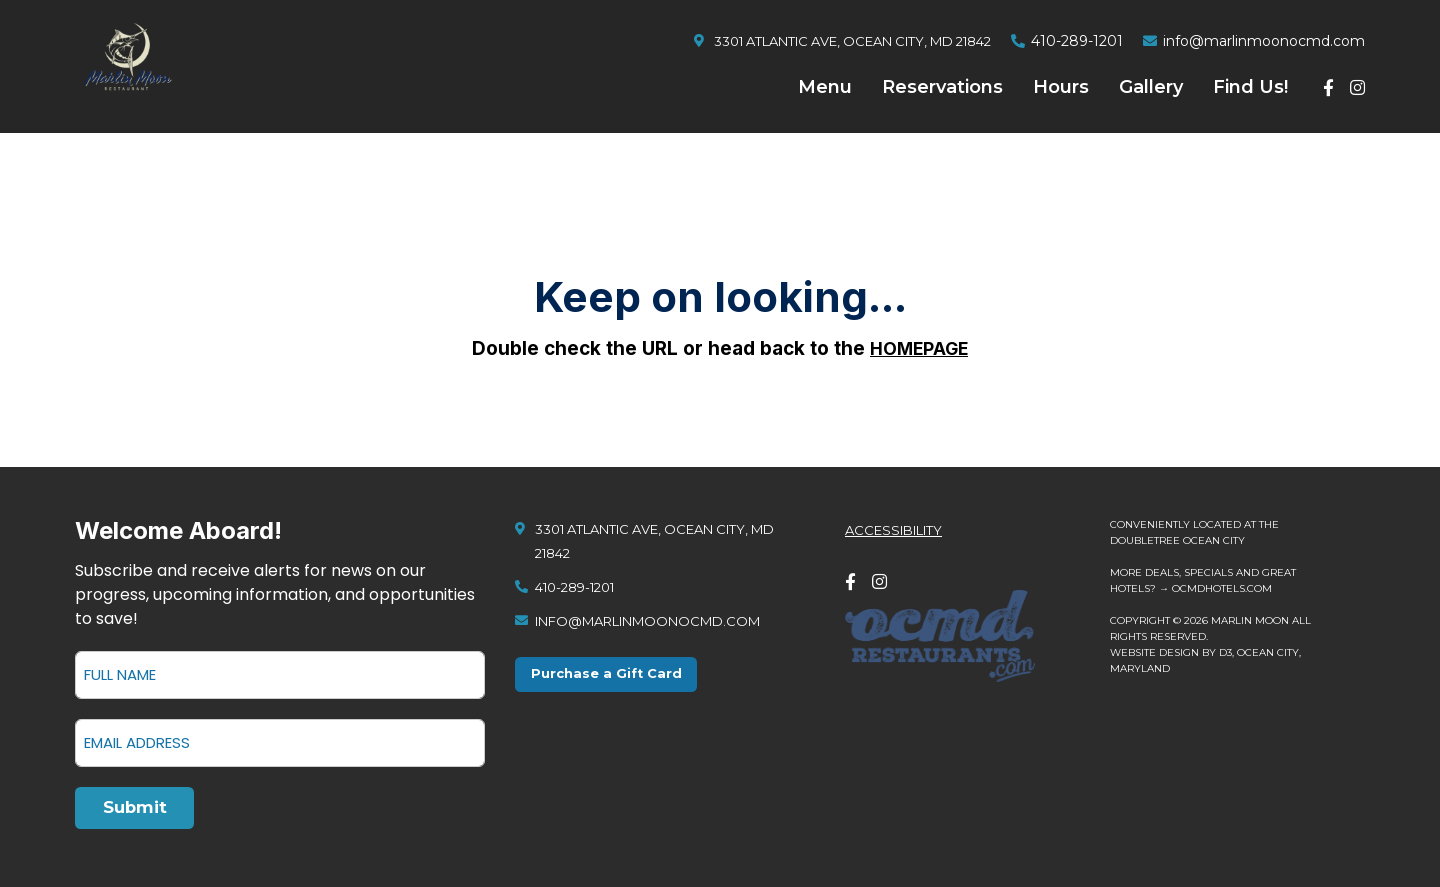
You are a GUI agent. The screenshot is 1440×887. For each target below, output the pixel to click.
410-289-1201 (1077, 41)
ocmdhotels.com (1222, 584)
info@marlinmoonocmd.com (1264, 41)
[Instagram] (1357, 87)
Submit (139, 806)
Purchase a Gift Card (611, 672)
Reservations (942, 87)
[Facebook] (1328, 87)
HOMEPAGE (919, 348)
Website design (1154, 648)
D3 (1225, 648)
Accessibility (893, 526)
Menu (825, 87)
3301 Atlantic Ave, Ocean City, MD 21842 (852, 41)
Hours (1061, 87)
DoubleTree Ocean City (1177, 536)
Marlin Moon (1250, 616)
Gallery (1151, 87)
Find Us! (1250, 87)
